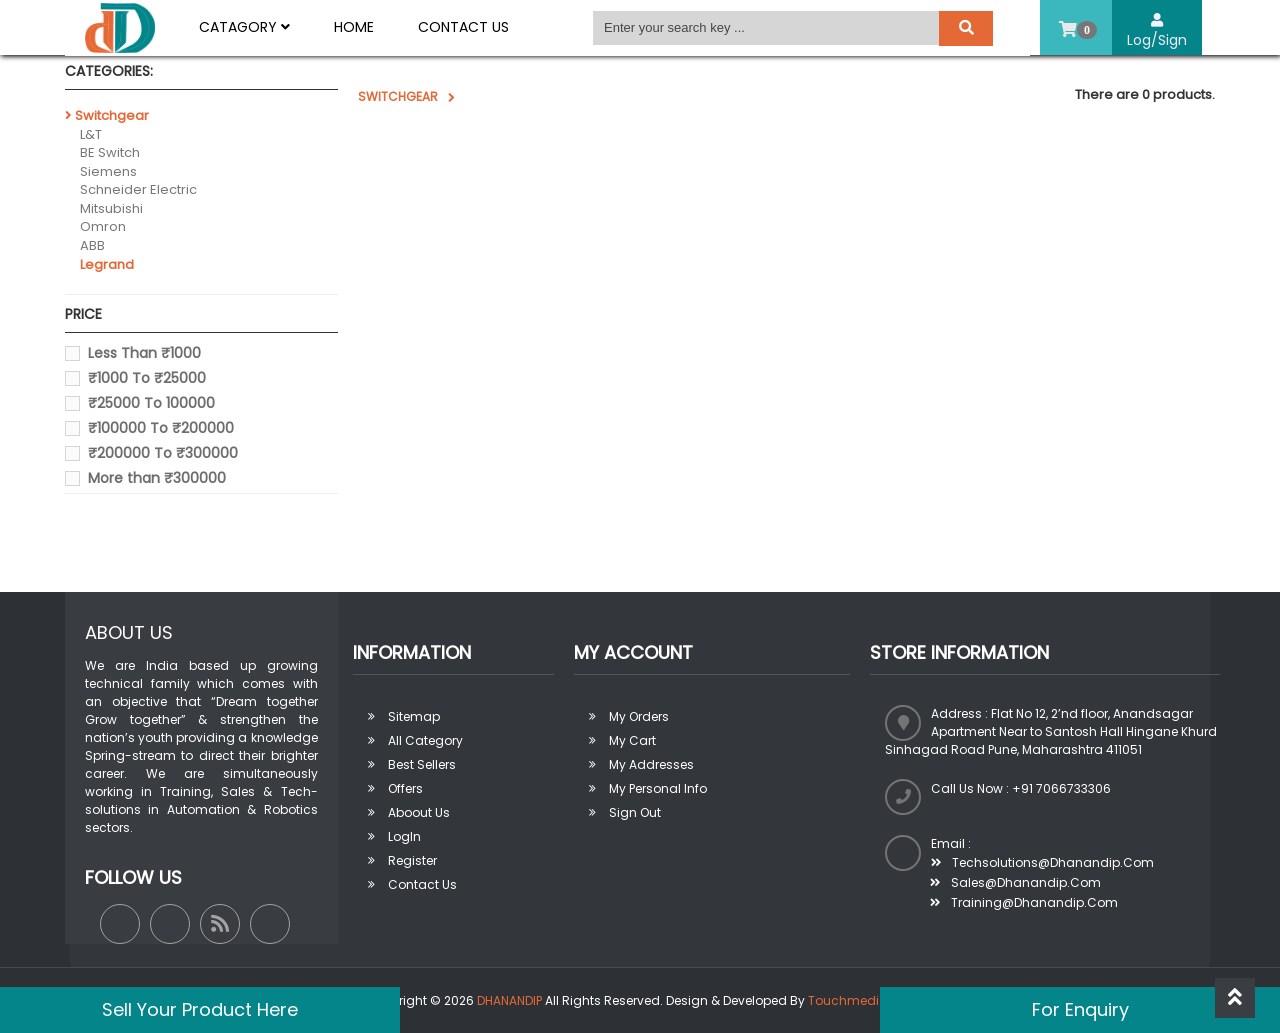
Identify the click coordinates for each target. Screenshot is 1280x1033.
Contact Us (463, 27)
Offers (405, 788)
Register (412, 860)
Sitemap (414, 716)
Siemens (108, 171)
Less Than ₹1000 (144, 353)
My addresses (651, 764)
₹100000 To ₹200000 (161, 428)
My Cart (632, 740)
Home (354, 27)
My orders (639, 716)
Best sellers (422, 764)
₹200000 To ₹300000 (163, 453)
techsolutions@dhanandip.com (1042, 862)
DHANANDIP (509, 1000)
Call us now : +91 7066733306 (1021, 788)
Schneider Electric (138, 189)
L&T (91, 134)
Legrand (107, 264)
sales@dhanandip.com (1015, 882)
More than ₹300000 (157, 478)
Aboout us (419, 812)
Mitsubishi (111, 208)
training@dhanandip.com (1024, 902)
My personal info (658, 788)
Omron (103, 226)
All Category (425, 740)
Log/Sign (1157, 31)
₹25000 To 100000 (151, 403)
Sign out (635, 812)
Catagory (244, 27)
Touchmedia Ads (861, 1000)
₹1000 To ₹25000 (147, 378)
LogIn (404, 836)
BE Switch (110, 152)
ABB (92, 245)
